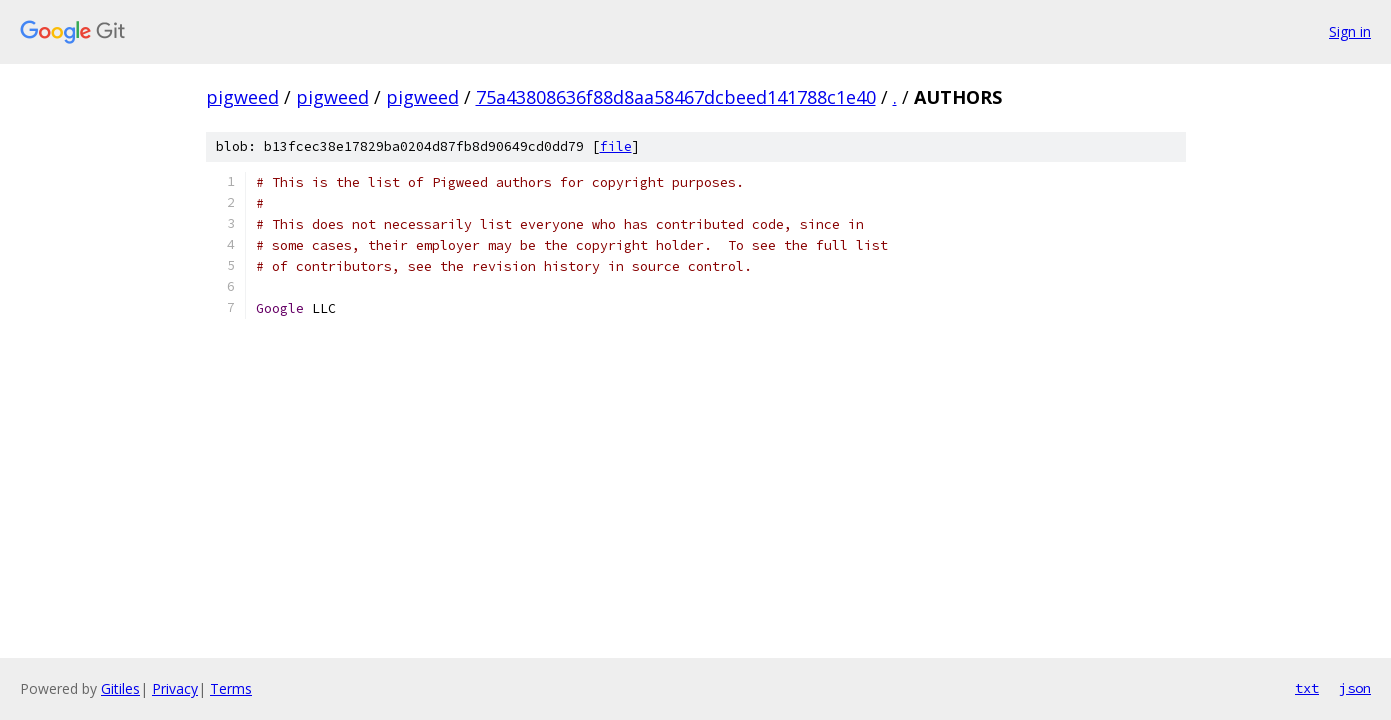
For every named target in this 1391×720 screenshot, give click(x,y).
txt (1307, 688)
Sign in (1350, 31)
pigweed (242, 97)
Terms (231, 688)
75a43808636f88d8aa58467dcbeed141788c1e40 (676, 97)
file (616, 146)
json (1355, 688)
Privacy (175, 688)
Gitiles (120, 688)
